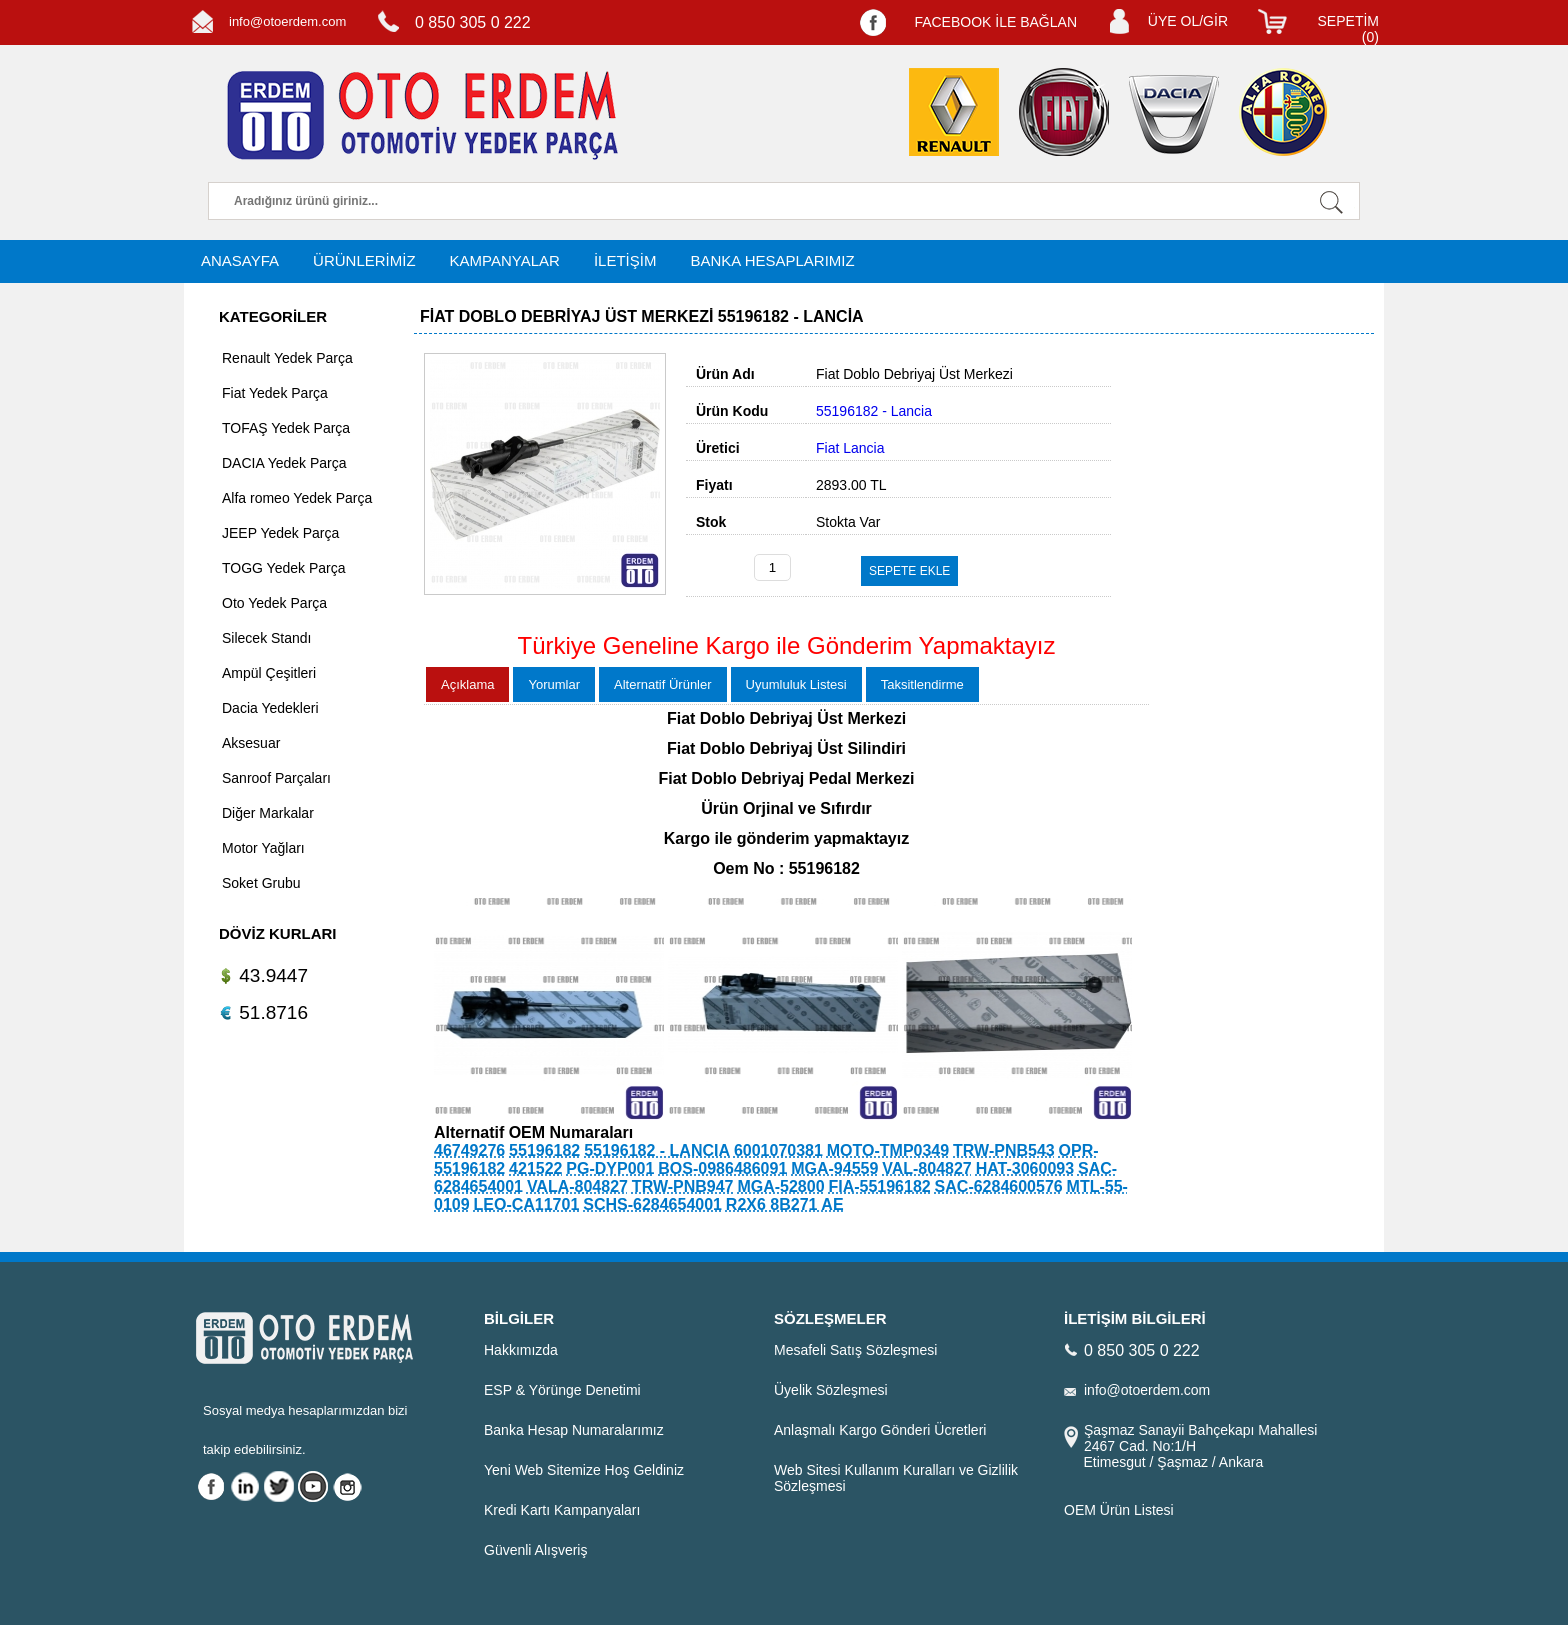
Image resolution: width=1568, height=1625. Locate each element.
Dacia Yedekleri (270, 708)
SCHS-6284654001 (652, 1204)
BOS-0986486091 (722, 1168)
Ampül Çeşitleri (269, 673)
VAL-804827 (927, 1168)
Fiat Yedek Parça (275, 393)
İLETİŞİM (625, 260)
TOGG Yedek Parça (283, 568)
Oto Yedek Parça (274, 603)
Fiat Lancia (850, 448)
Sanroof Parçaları (276, 778)
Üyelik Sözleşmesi (831, 1390)
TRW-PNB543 (1004, 1150)
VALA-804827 (577, 1186)
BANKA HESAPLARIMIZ (772, 260)
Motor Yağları (263, 848)
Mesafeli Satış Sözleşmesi (855, 1350)
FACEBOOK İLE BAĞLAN (995, 22)
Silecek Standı (267, 638)
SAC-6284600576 (999, 1186)
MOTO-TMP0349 (888, 1150)
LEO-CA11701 (526, 1204)
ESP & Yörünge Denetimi (562, 1390)
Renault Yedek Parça (287, 358)
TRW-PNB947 (683, 1186)
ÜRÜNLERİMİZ (364, 260)
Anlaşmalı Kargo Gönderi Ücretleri (880, 1430)
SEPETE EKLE (909, 571)
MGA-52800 (780, 1186)
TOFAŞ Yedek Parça (286, 428)
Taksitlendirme (922, 684)
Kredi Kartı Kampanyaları (562, 1510)
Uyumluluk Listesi (796, 684)
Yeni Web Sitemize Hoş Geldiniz (584, 1470)
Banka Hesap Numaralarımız (574, 1430)
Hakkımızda (521, 1350)
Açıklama (467, 684)
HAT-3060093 (1025, 1168)
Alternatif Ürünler (663, 684)
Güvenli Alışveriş (535, 1550)
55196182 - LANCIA (657, 1150)
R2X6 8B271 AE (785, 1204)
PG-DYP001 (610, 1168)
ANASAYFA (240, 260)
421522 (535, 1168)
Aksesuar (251, 743)
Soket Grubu (261, 883)
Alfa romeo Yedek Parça (297, 498)
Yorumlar (554, 684)
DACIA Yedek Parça (284, 463)
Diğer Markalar (268, 813)
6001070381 (778, 1150)
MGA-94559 (834, 1168)
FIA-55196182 (879, 1186)
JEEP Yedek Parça (280, 533)
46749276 (469, 1150)
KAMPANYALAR (505, 260)
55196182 (544, 1150)
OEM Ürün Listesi (1119, 1510)
